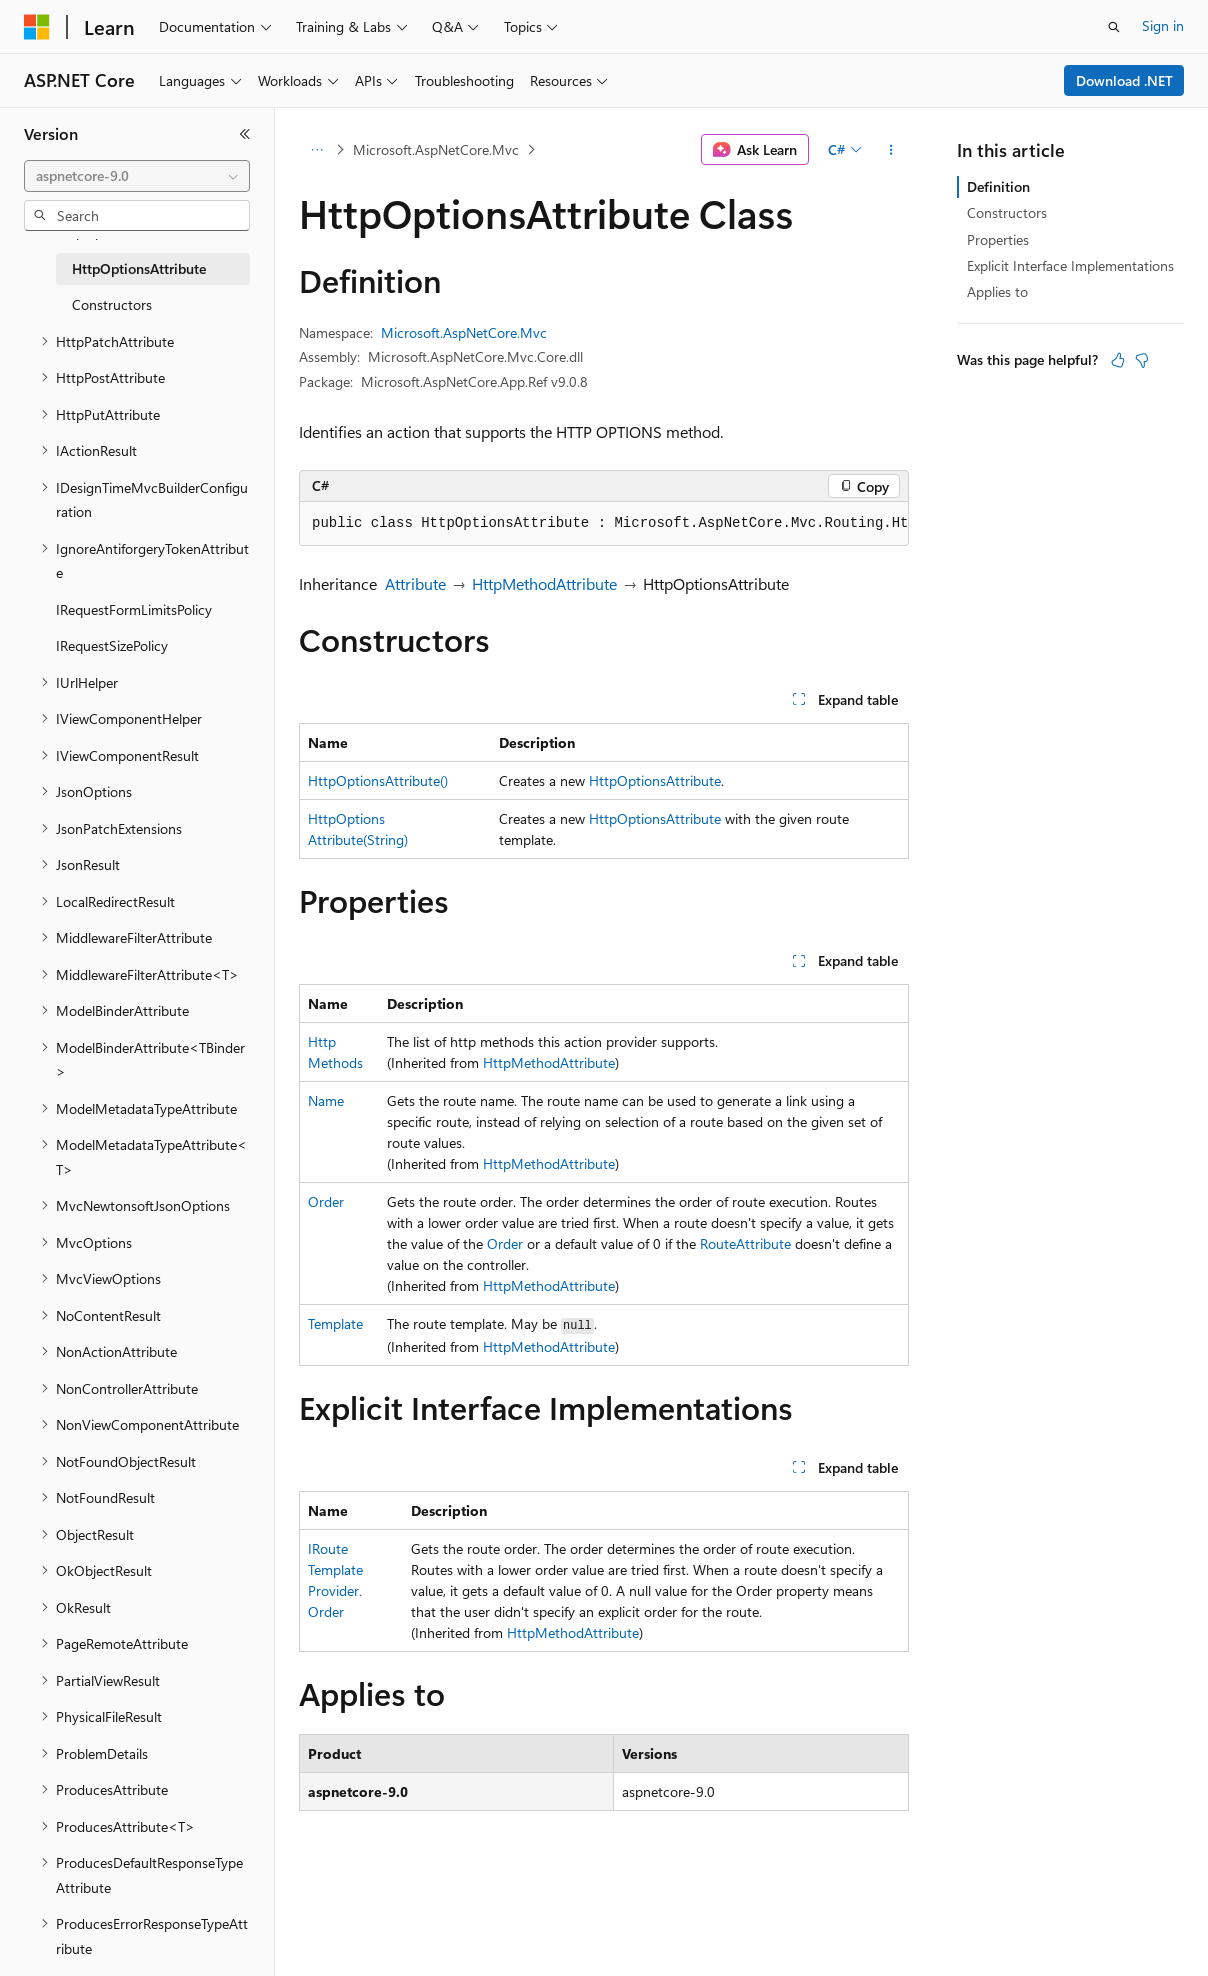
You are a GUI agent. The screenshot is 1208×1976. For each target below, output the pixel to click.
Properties (998, 239)
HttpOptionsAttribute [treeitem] (139, 268)
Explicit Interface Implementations (1070, 265)
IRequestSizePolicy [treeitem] (112, 645)
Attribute (415, 583)
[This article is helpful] (1118, 360)
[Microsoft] (37, 27)
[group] (604, 524)
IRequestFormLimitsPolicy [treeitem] (134, 609)
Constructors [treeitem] (112, 304)
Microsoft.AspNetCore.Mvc (436, 149)
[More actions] (891, 150)
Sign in (1163, 25)
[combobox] (137, 176)
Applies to (997, 291)
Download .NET (1124, 80)
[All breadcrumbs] (316, 150)
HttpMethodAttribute (544, 583)
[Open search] (1114, 27)
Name (326, 1100)
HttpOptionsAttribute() (378, 780)
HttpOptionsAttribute (655, 780)
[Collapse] (245, 134)
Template (335, 1323)
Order (326, 1201)
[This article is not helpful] (1142, 360)
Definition (998, 186)
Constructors (1007, 212)
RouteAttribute (745, 1243)
